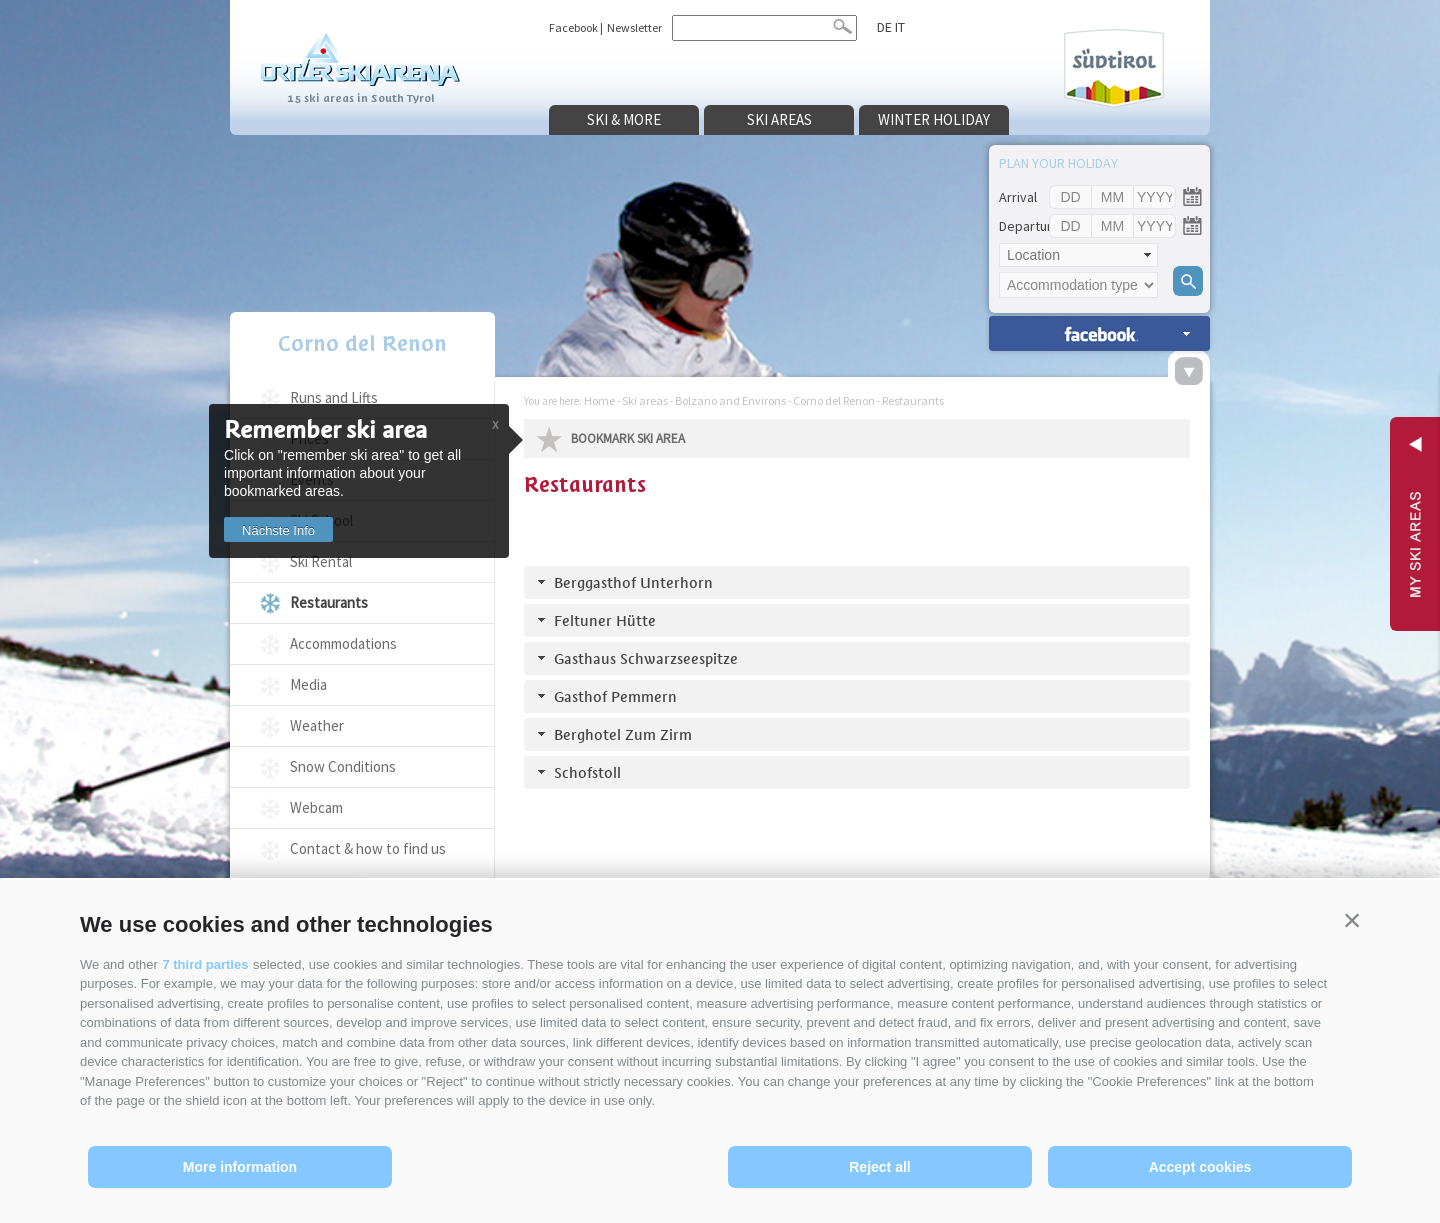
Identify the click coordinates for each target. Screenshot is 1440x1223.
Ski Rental (321, 561)
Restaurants (329, 602)
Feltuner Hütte (605, 620)
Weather (317, 725)
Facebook (573, 27)
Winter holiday (934, 119)
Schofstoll (587, 772)
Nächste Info (278, 530)
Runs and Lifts (334, 397)
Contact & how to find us (368, 848)
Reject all (879, 1167)
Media (308, 684)
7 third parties (205, 964)
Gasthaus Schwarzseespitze (646, 658)
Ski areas (779, 119)
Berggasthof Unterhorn (633, 582)
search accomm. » (1099, 333)
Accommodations (343, 643)
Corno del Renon (362, 343)
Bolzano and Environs (730, 400)
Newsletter (634, 27)
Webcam (316, 807)
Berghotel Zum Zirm (623, 734)
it (900, 27)
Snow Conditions (343, 766)
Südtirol (1114, 68)
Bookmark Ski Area (628, 438)
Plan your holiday (1058, 163)
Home (599, 400)
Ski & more (624, 119)
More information (240, 1167)
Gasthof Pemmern (615, 696)
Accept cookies (1200, 1167)
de (884, 27)
